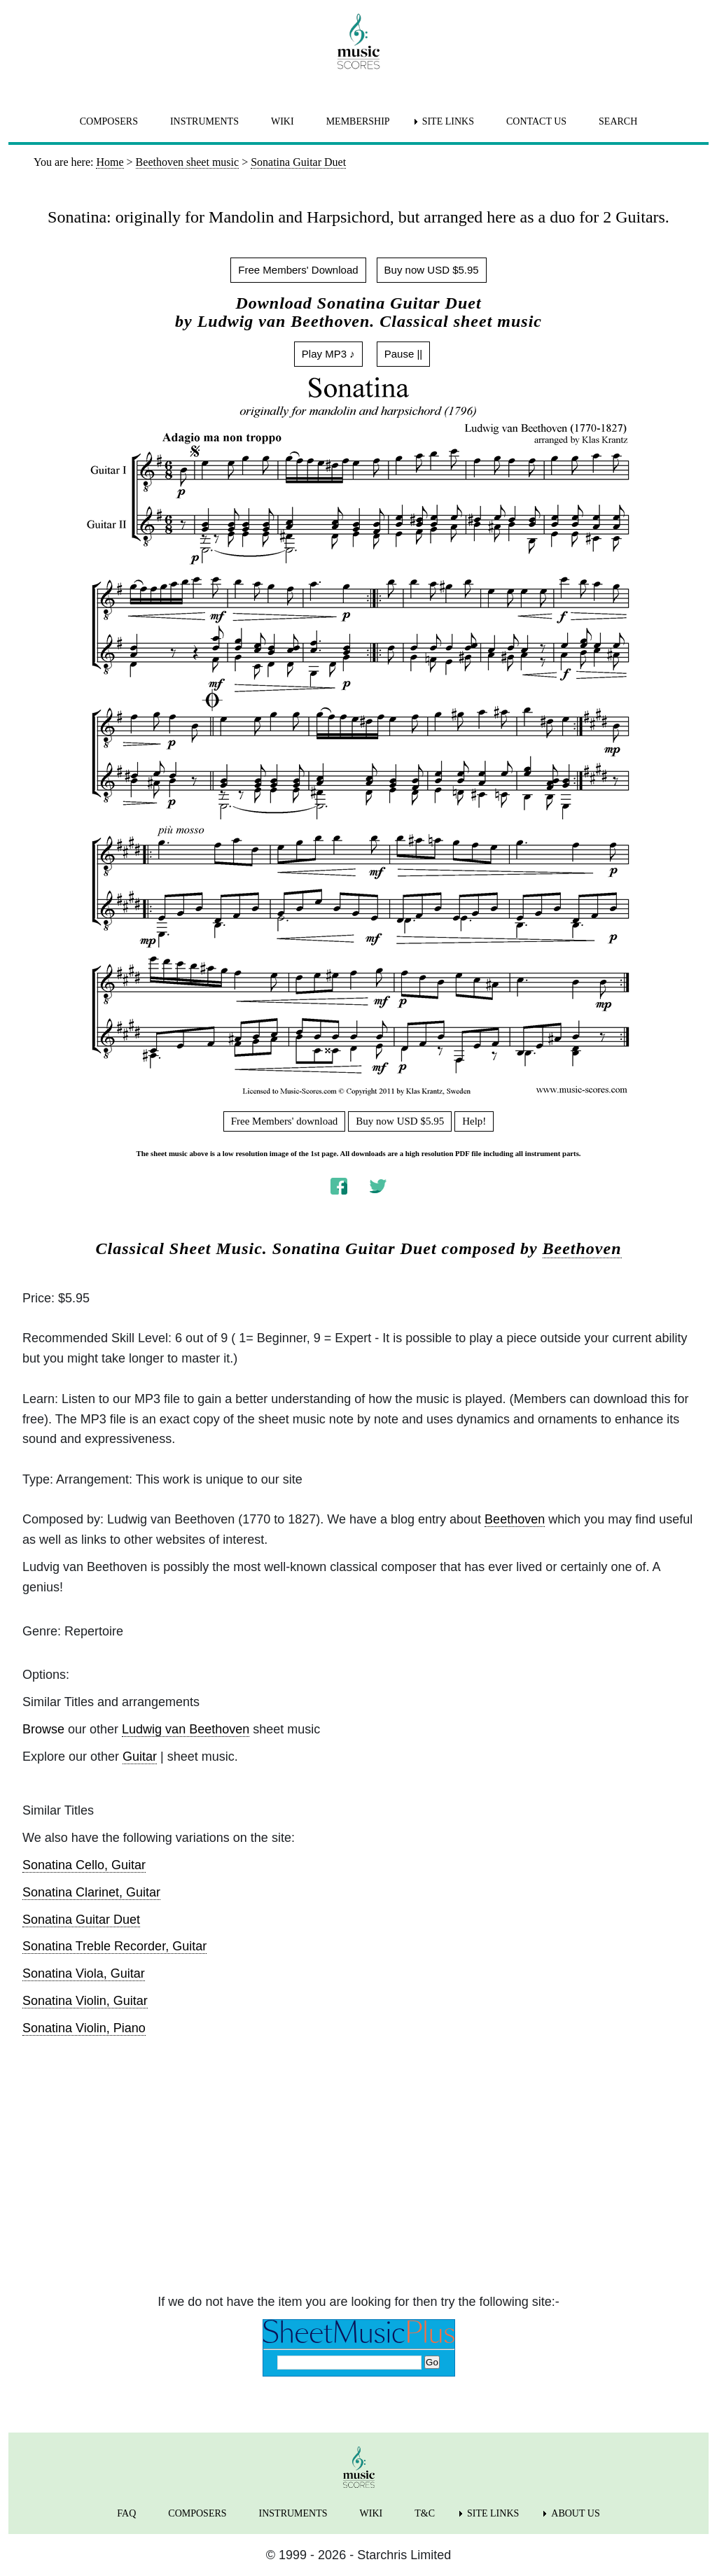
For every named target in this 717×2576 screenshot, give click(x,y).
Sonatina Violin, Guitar (85, 2001)
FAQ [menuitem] (126, 2513)
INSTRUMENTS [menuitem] (204, 121)
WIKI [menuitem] (282, 121)
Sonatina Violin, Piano (84, 2028)
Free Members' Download (298, 270)
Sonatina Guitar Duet (81, 1920)
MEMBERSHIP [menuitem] (358, 121)
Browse (43, 1729)
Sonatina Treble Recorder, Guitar (114, 1946)
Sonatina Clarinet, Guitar (91, 1892)
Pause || (403, 354)
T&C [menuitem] (425, 2513)
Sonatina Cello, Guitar (84, 1865)
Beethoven (582, 1248)
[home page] (358, 41)
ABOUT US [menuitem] (575, 2513)
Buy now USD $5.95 (431, 270)
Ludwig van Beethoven (185, 1729)
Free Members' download (284, 1121)
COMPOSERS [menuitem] (109, 121)
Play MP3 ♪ (328, 354)
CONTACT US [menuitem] (536, 121)
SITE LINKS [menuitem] (448, 121)
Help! (474, 1121)
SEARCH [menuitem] (618, 121)
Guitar (140, 1757)
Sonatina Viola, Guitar (83, 1973)
